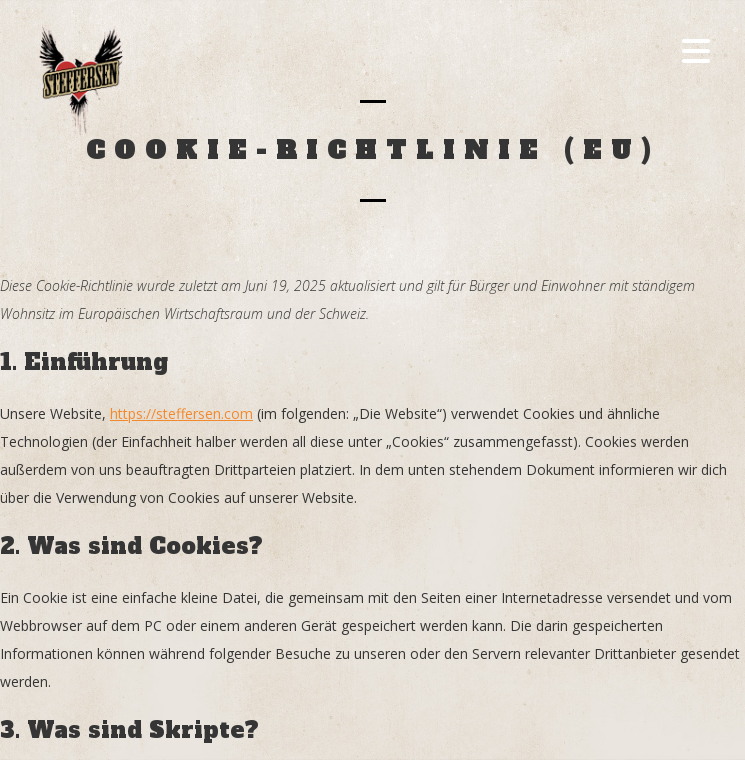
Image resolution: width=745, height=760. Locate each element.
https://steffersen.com (181, 413)
